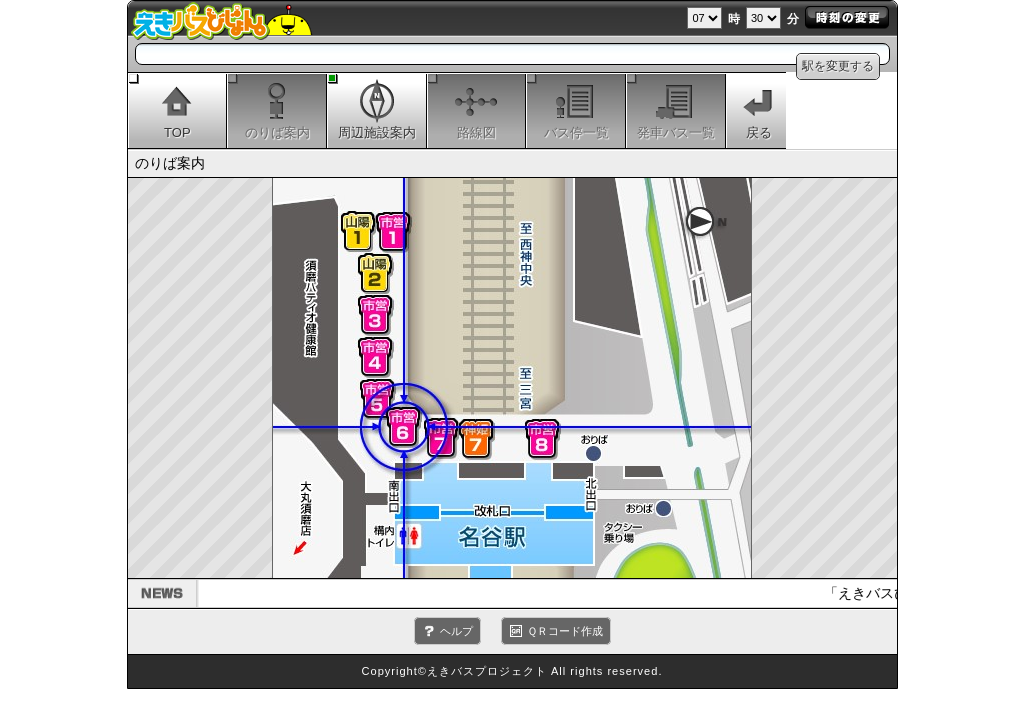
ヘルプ (456, 631)
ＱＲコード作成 (565, 631)
